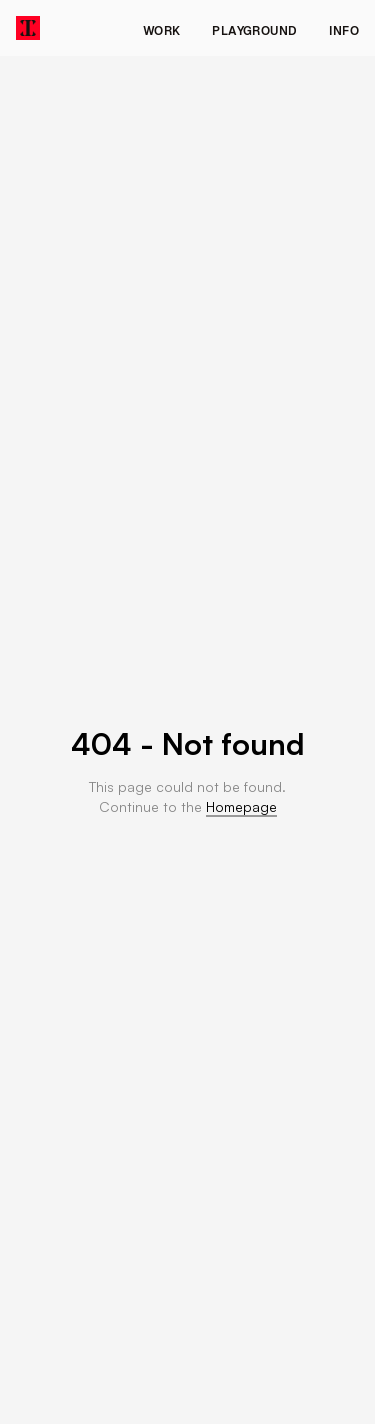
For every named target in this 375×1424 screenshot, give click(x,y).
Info (344, 31)
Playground (254, 31)
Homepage (241, 806)
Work (162, 31)
